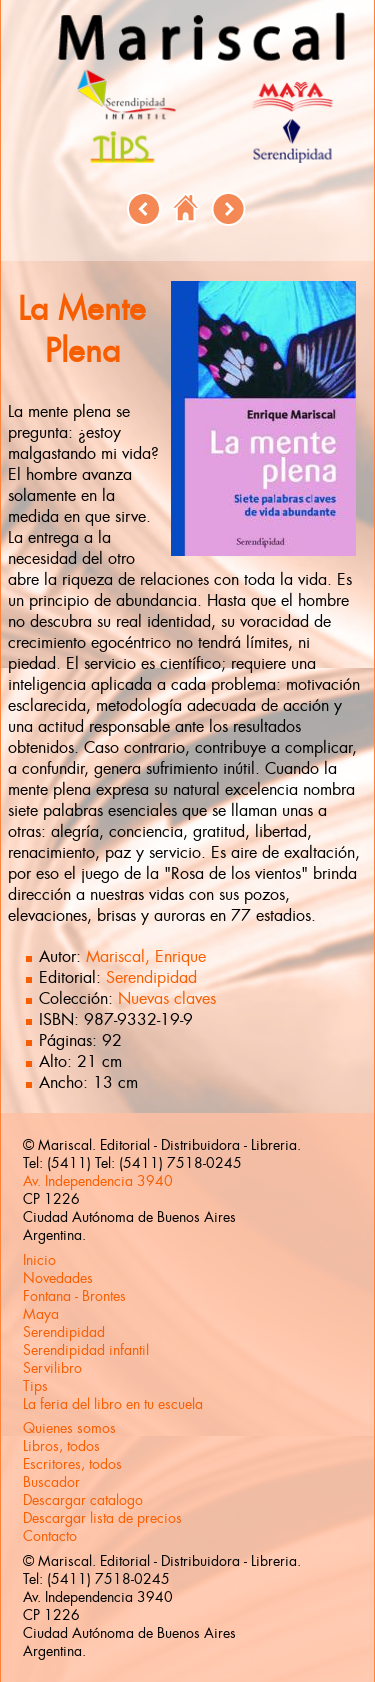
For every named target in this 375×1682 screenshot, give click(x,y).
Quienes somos (69, 1428)
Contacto (50, 1536)
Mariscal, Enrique (146, 956)
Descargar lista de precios (102, 1518)
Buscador (51, 1482)
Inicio (39, 1260)
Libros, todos (61, 1446)
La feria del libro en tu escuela (113, 1404)
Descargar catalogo (83, 1500)
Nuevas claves (167, 998)
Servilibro (52, 1368)
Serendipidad (151, 977)
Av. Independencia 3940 (98, 1181)
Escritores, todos (72, 1464)
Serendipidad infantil (86, 1350)
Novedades (58, 1278)
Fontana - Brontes (74, 1296)
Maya (41, 1314)
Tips (35, 1386)
